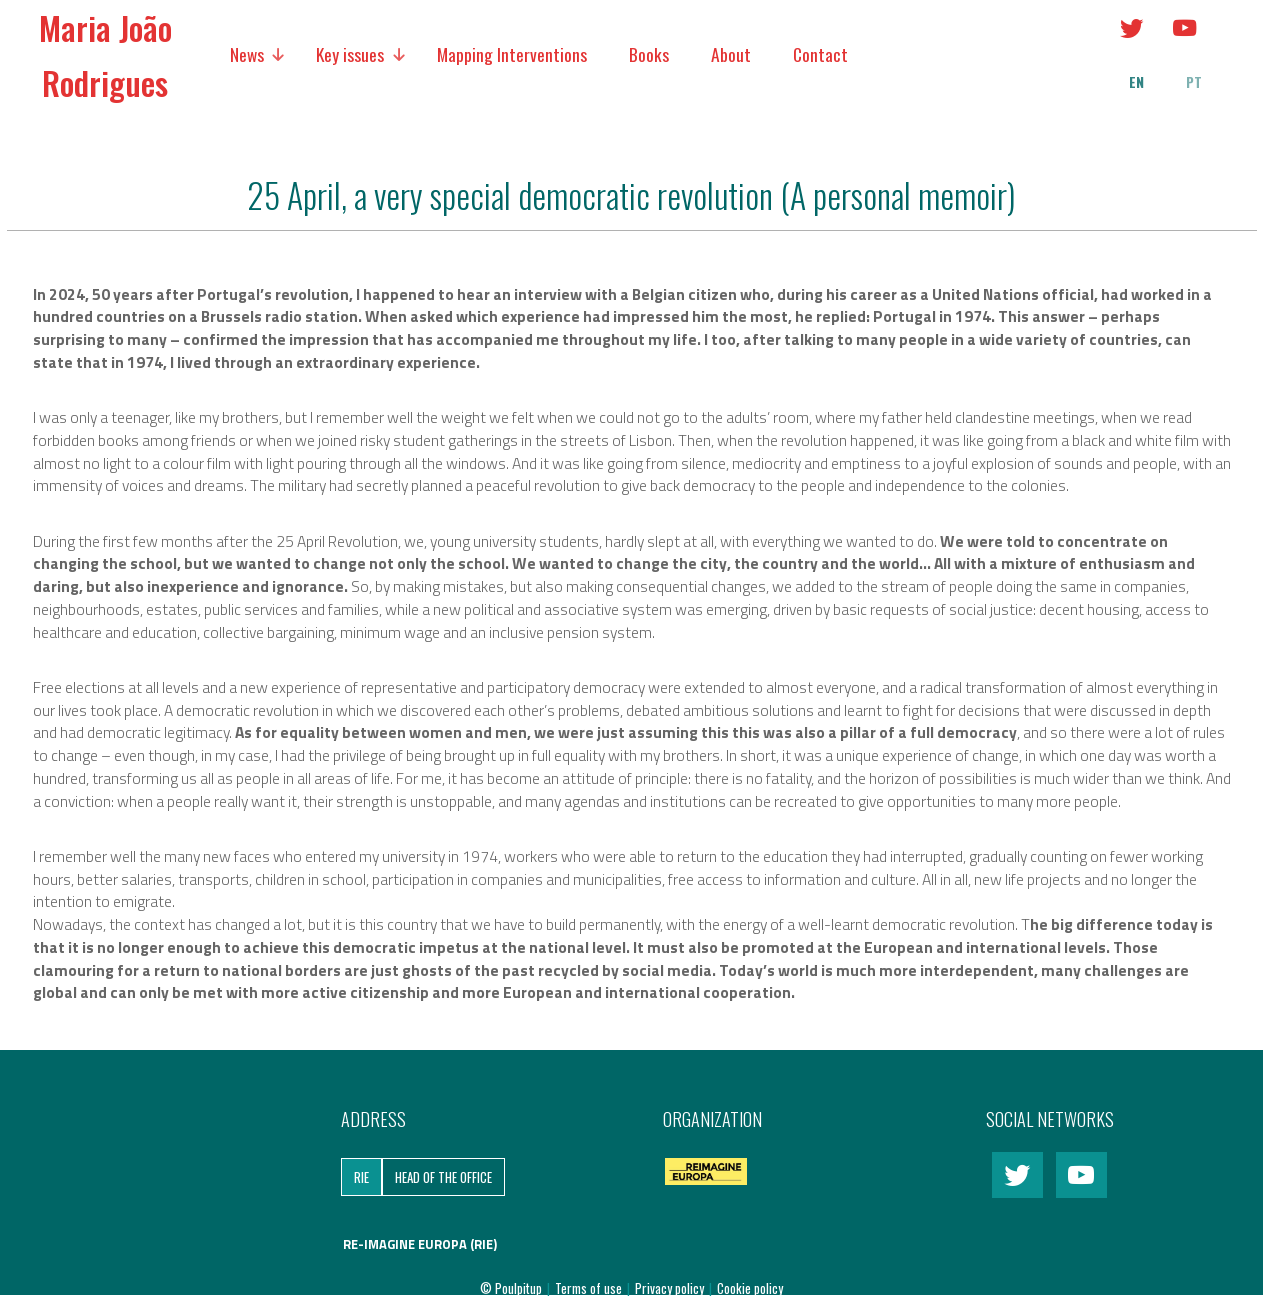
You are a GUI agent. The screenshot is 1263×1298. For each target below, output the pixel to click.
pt (1194, 82)
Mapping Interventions (512, 54)
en (1136, 82)
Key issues (350, 54)
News (247, 54)
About (731, 54)
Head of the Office (443, 1177)
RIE (361, 1177)
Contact (820, 54)
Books (649, 54)
